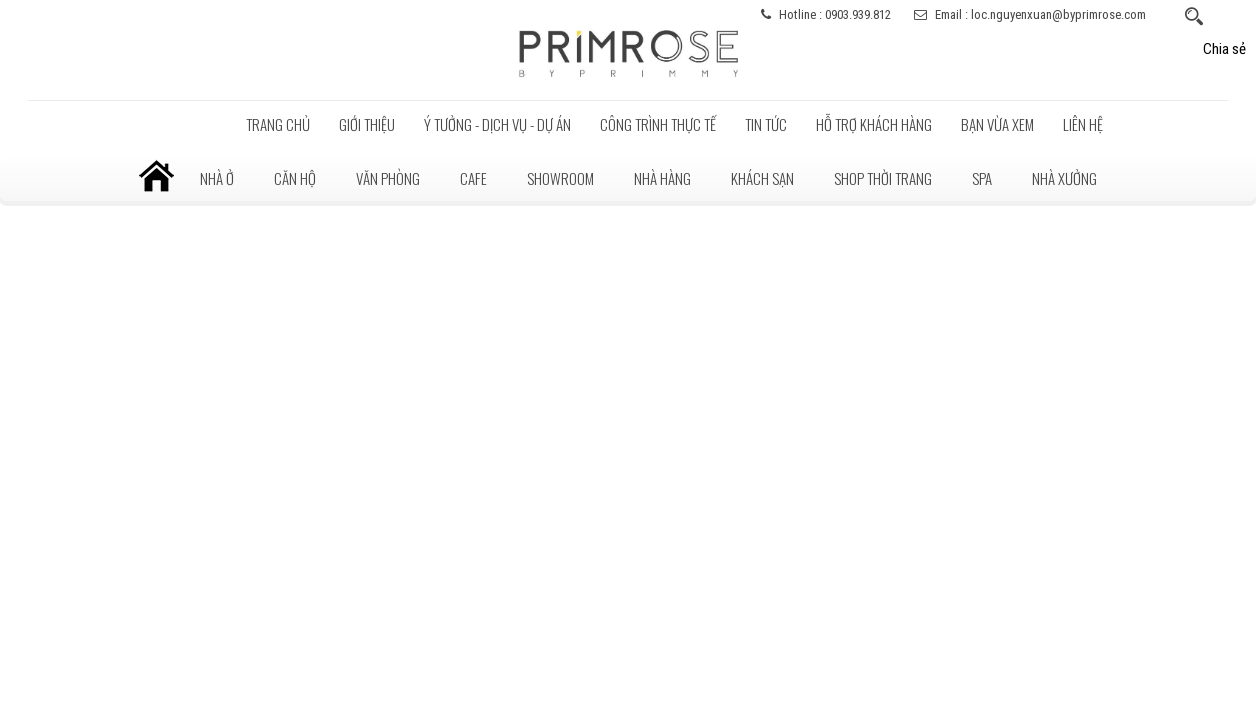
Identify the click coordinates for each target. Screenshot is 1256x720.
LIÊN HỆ (1083, 124)
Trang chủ (278, 124)
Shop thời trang (883, 178)
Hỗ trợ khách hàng (874, 124)
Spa (982, 178)
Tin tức (766, 124)
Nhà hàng (662, 178)
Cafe (473, 178)
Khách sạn (762, 178)
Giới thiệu (367, 124)
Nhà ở (217, 178)
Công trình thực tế (658, 124)
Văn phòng (388, 178)
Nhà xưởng (1064, 178)
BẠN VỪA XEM (997, 124)
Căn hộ (295, 178)
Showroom (560, 178)
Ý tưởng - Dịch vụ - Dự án (497, 124)
